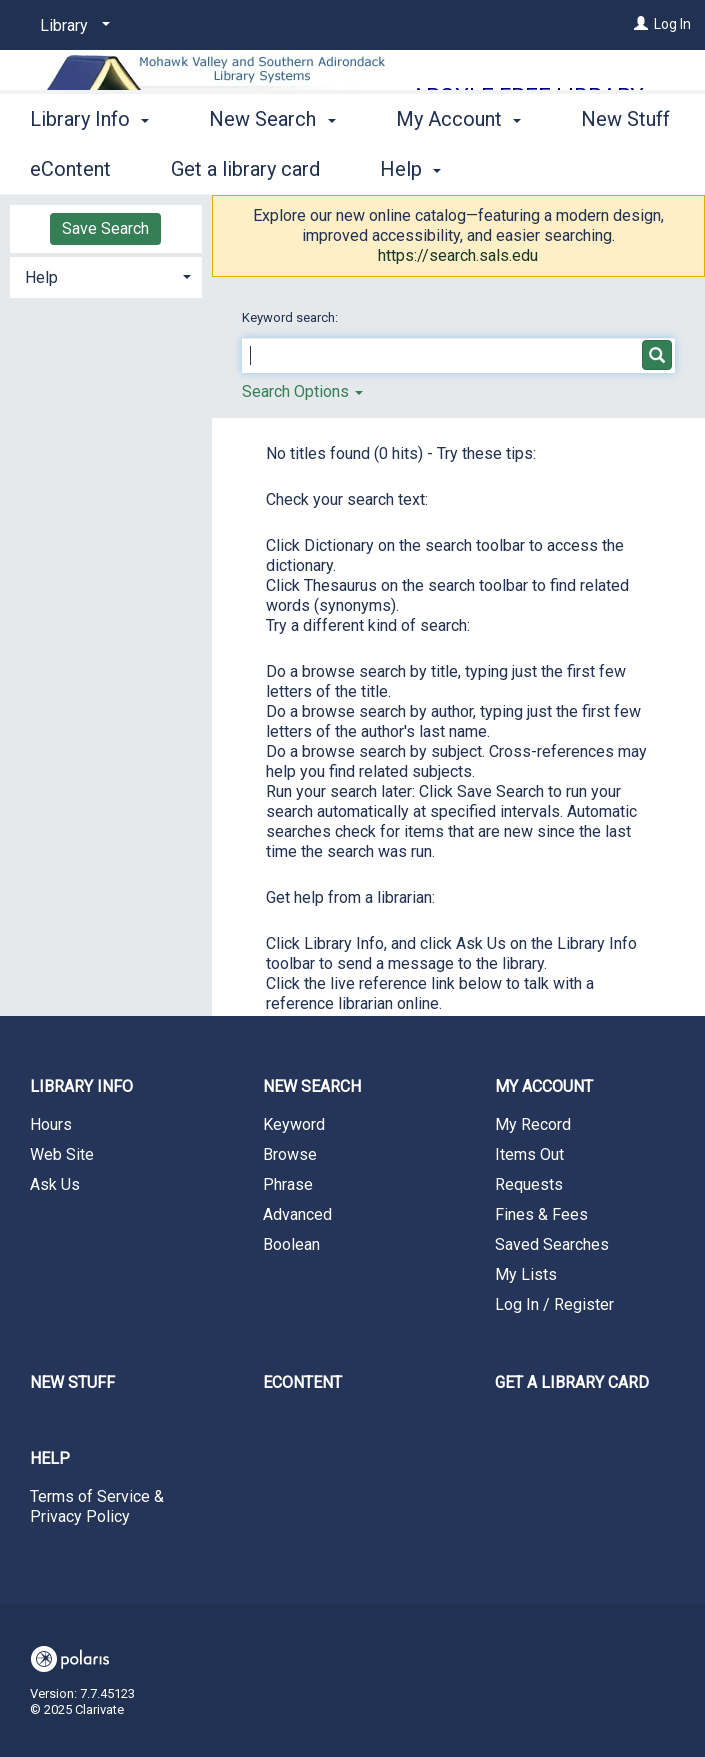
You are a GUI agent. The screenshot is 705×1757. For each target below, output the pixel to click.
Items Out (529, 1154)
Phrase (288, 1184)
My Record (533, 1124)
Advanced (297, 1214)
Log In (672, 24)
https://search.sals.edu (458, 255)
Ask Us (55, 1184)
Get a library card (572, 1382)
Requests (529, 1184)
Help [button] (41, 277)
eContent (302, 1382)
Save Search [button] (105, 228)
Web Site (62, 1154)
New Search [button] (272, 166)
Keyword (294, 1124)
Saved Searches (552, 1244)
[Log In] (641, 24)
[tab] (106, 275)
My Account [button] (544, 1086)
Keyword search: (291, 317)
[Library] (71, 26)
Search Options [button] (302, 391)
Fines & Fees (541, 1214)
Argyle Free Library (527, 96)
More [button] (435, 169)
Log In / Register (554, 1304)
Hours (51, 1124)
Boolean (291, 1244)
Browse (290, 1154)
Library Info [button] (89, 166)
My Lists (526, 1274)
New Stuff (72, 1382)
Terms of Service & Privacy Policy (97, 1506)
